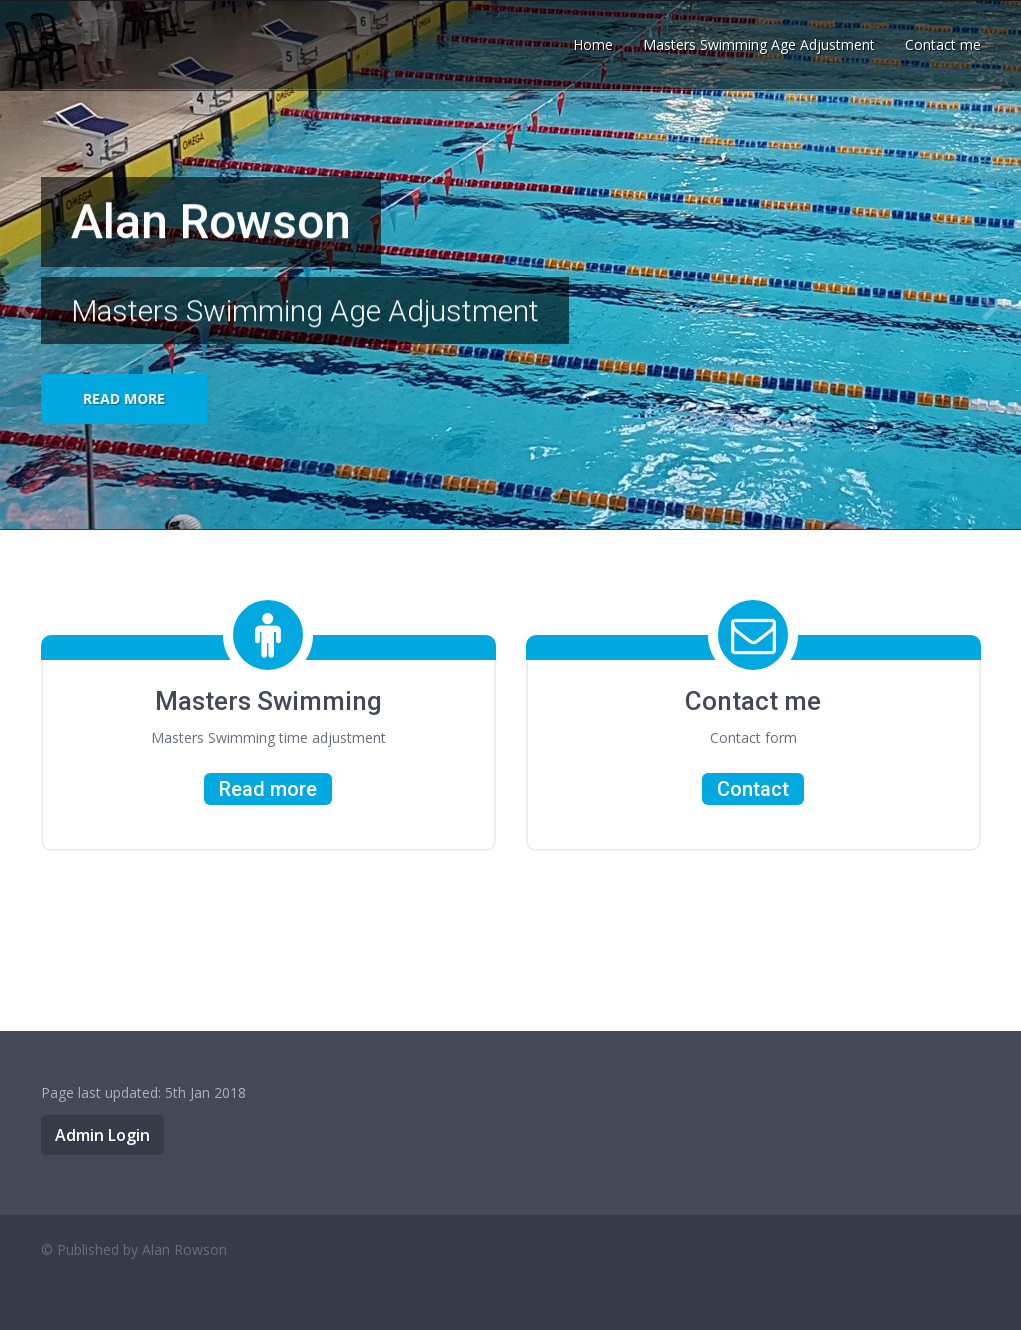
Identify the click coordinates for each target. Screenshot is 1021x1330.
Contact (753, 789)
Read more (124, 398)
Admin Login (102, 1135)
